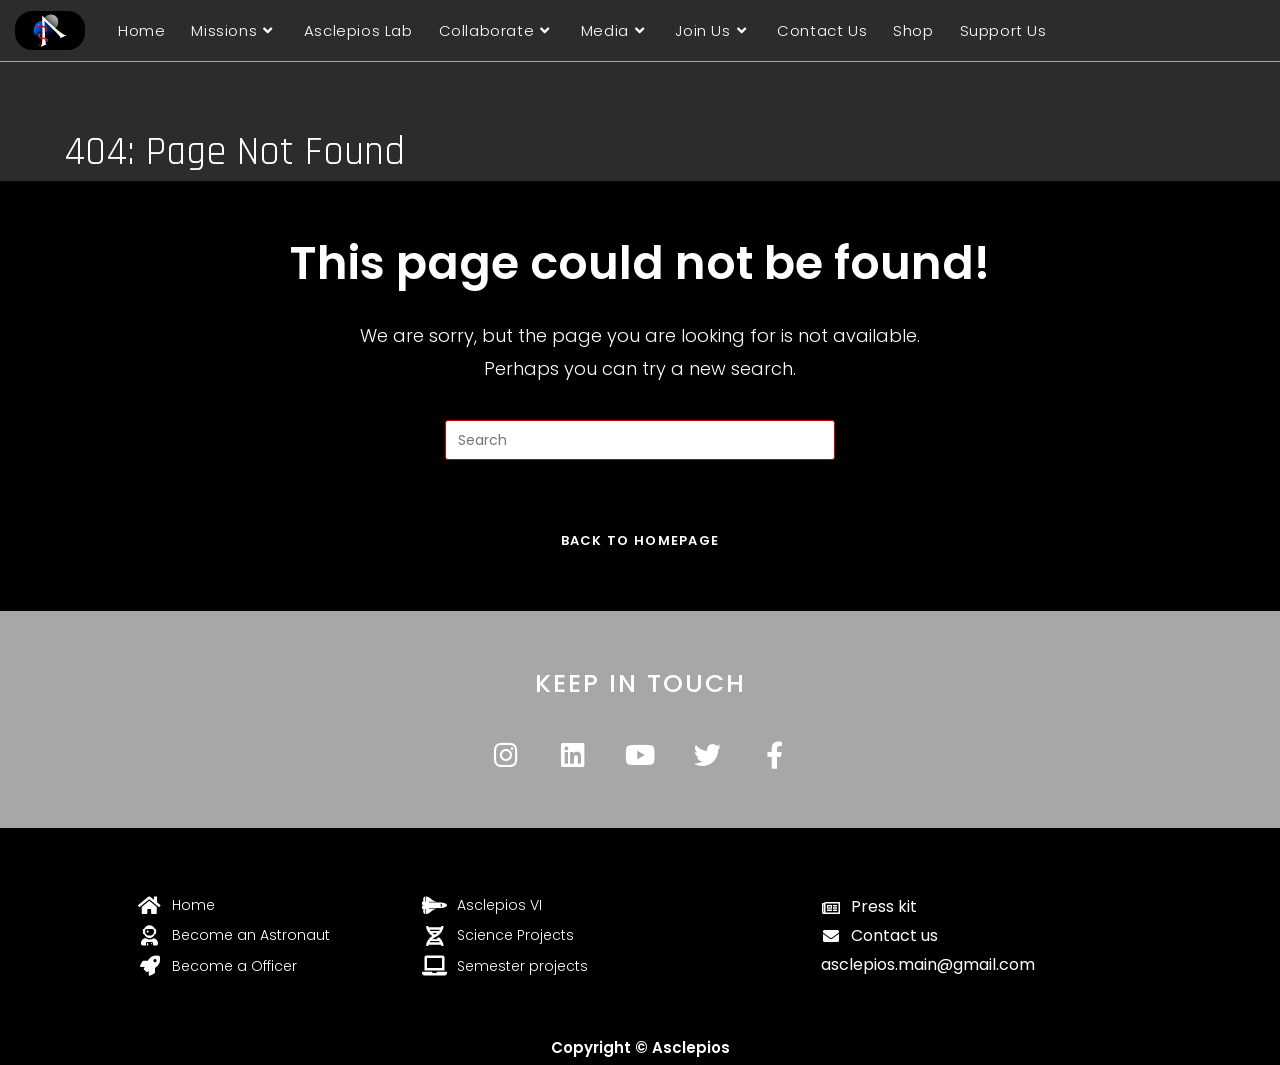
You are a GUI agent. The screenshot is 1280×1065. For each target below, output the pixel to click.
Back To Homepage (640, 540)
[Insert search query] (640, 440)
